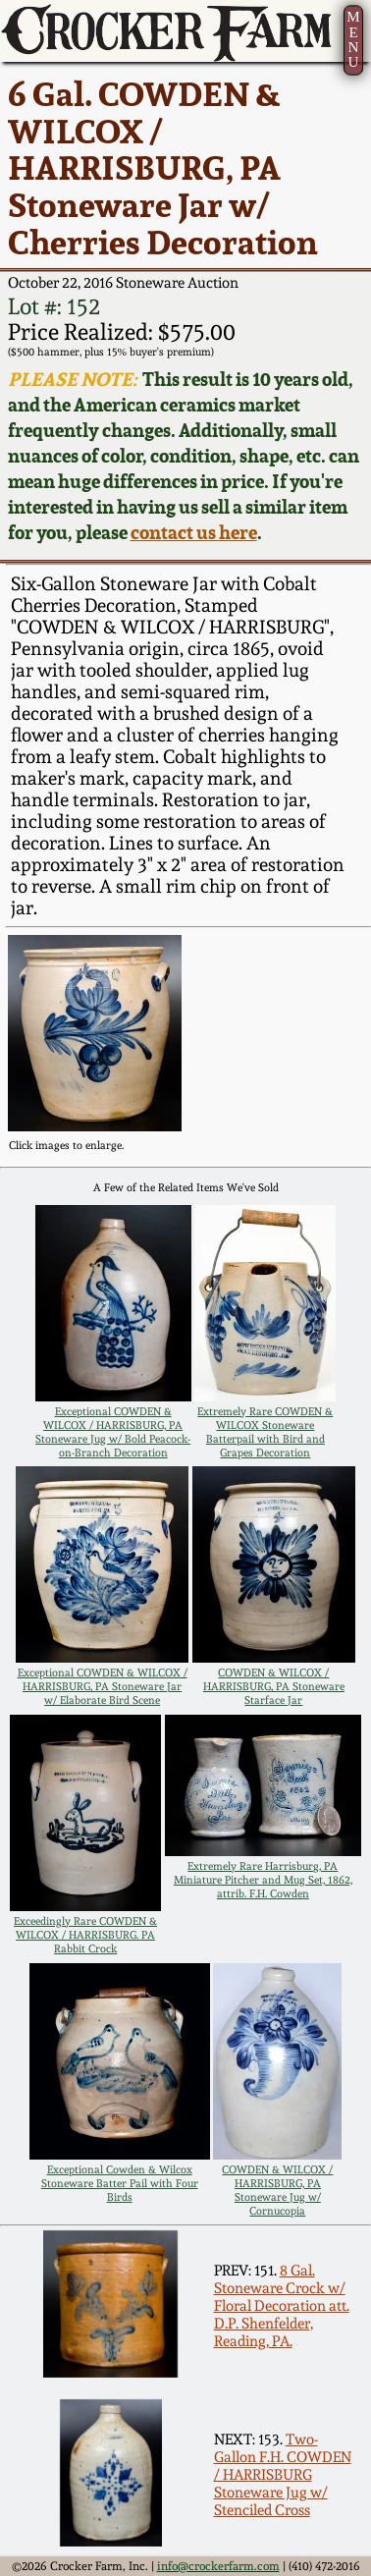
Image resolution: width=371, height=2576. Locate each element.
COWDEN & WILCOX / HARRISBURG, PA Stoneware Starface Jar (273, 1686)
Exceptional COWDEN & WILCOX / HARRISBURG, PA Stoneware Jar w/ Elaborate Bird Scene (102, 1686)
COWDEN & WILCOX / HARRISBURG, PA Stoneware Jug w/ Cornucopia (277, 2190)
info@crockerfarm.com (218, 2565)
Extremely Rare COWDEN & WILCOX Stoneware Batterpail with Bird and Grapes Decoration (265, 1431)
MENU (352, 39)
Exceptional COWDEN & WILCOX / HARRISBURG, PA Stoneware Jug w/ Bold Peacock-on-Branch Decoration (112, 1431)
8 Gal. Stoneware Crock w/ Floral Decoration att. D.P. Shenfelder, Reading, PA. (281, 2306)
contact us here (194, 532)
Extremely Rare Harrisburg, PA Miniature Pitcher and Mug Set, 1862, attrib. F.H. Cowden (263, 1879)
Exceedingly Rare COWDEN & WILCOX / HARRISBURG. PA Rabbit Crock (85, 1934)
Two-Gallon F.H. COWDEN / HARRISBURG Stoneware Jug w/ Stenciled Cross (282, 2475)
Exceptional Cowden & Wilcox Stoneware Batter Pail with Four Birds (119, 2183)
